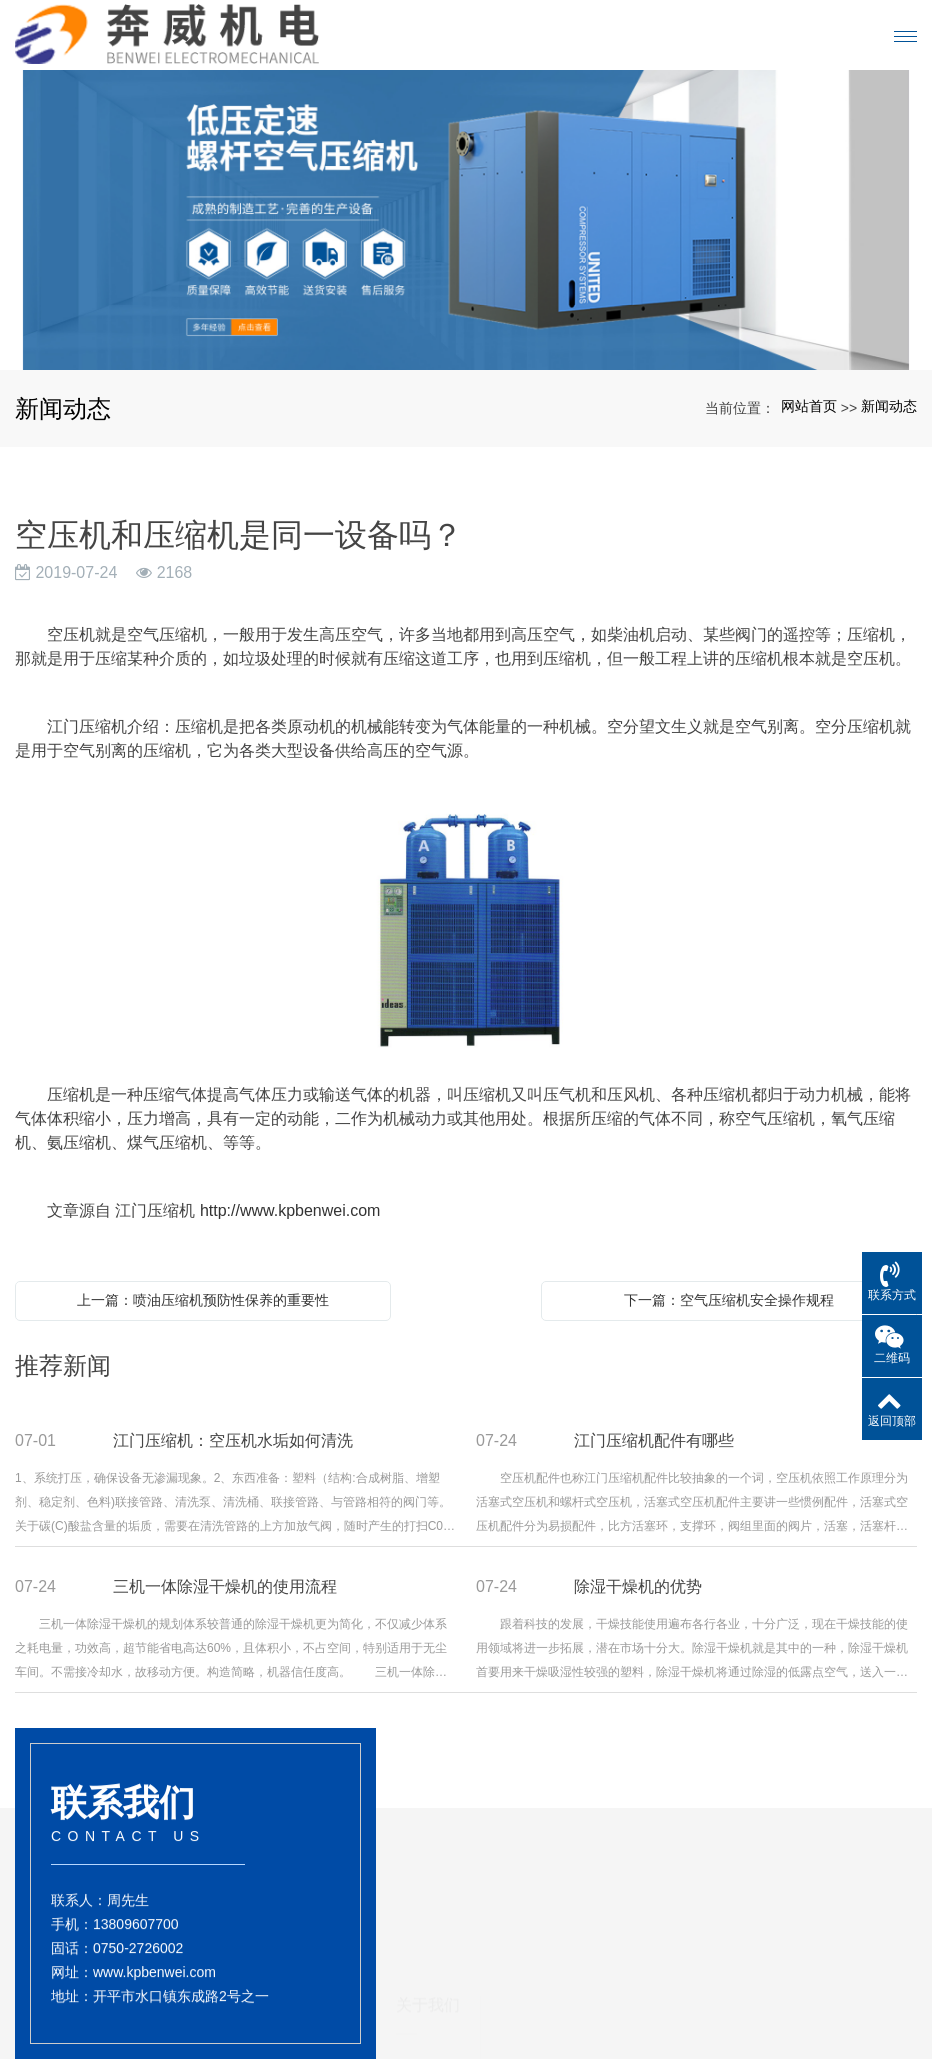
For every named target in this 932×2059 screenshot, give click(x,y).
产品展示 (533, 1928)
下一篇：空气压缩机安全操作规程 (729, 1300)
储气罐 (522, 2015)
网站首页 (809, 406)
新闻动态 (889, 406)
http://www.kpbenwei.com (290, 1210)
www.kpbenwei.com (154, 1989)
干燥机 (522, 1979)
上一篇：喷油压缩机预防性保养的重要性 (203, 1300)
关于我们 (428, 1897)
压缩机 (522, 1997)
